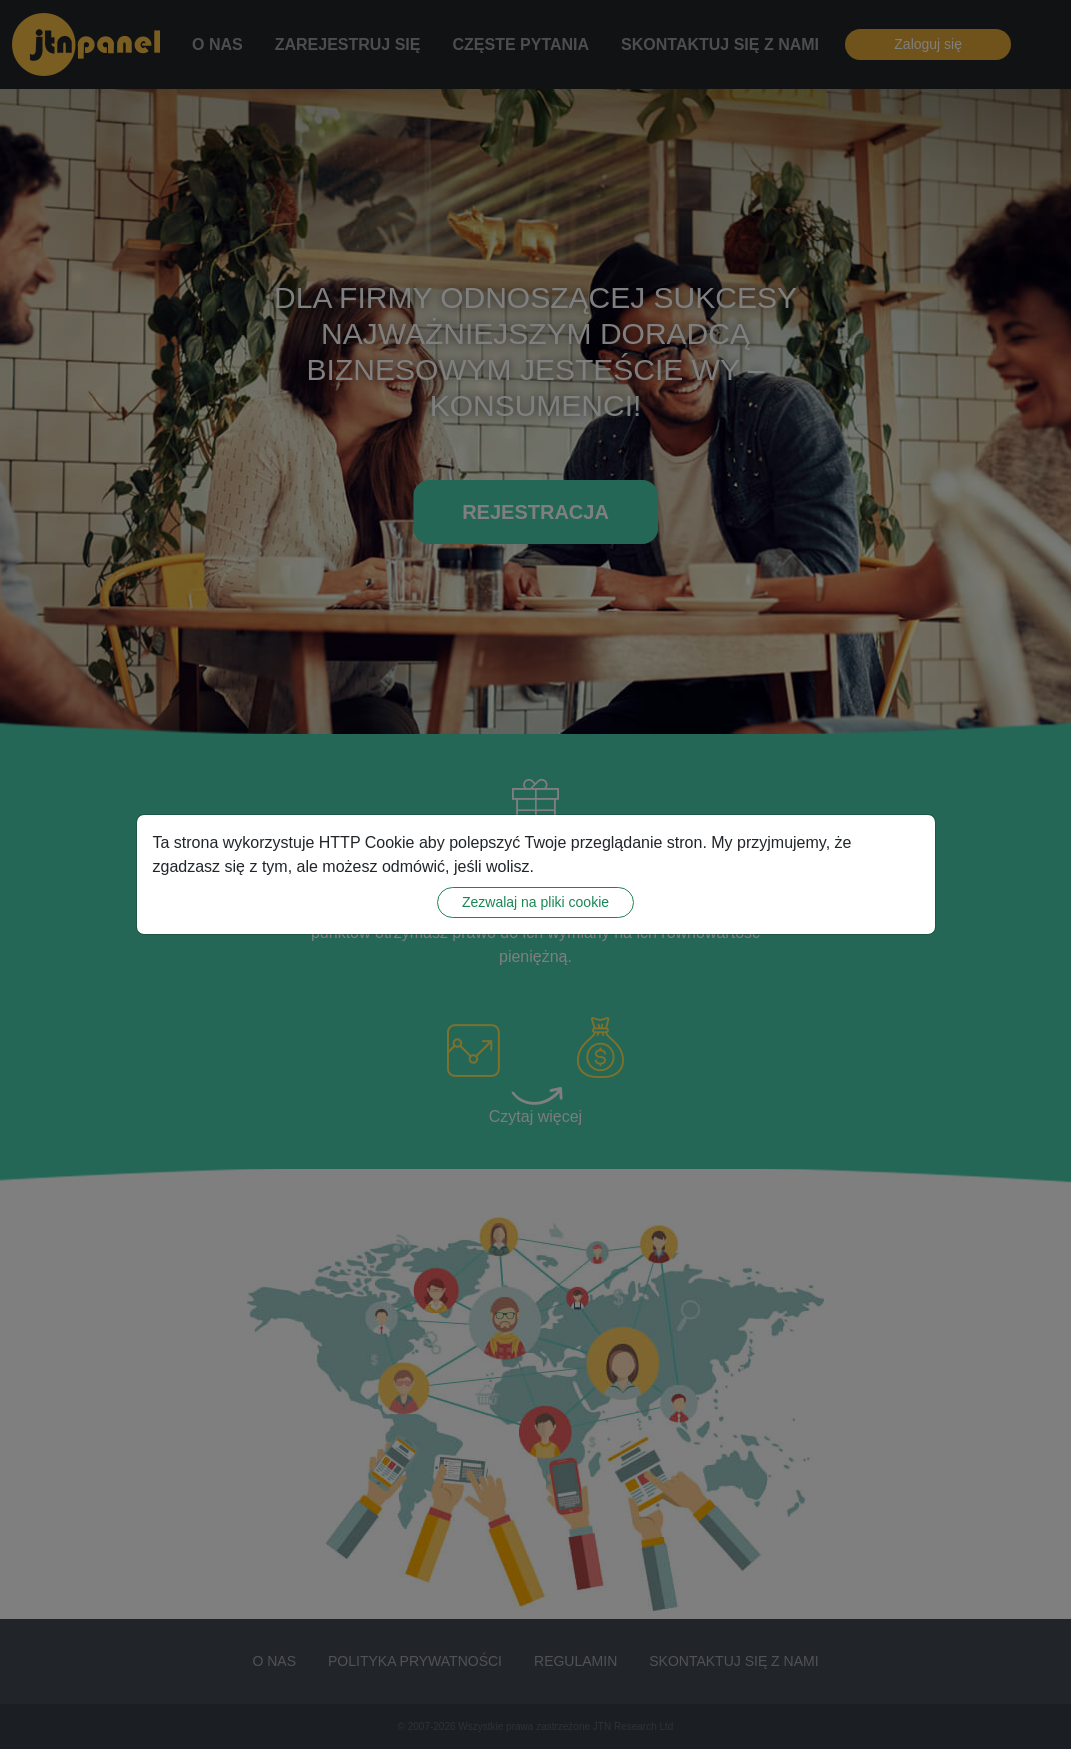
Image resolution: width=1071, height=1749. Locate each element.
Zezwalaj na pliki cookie (535, 902)
